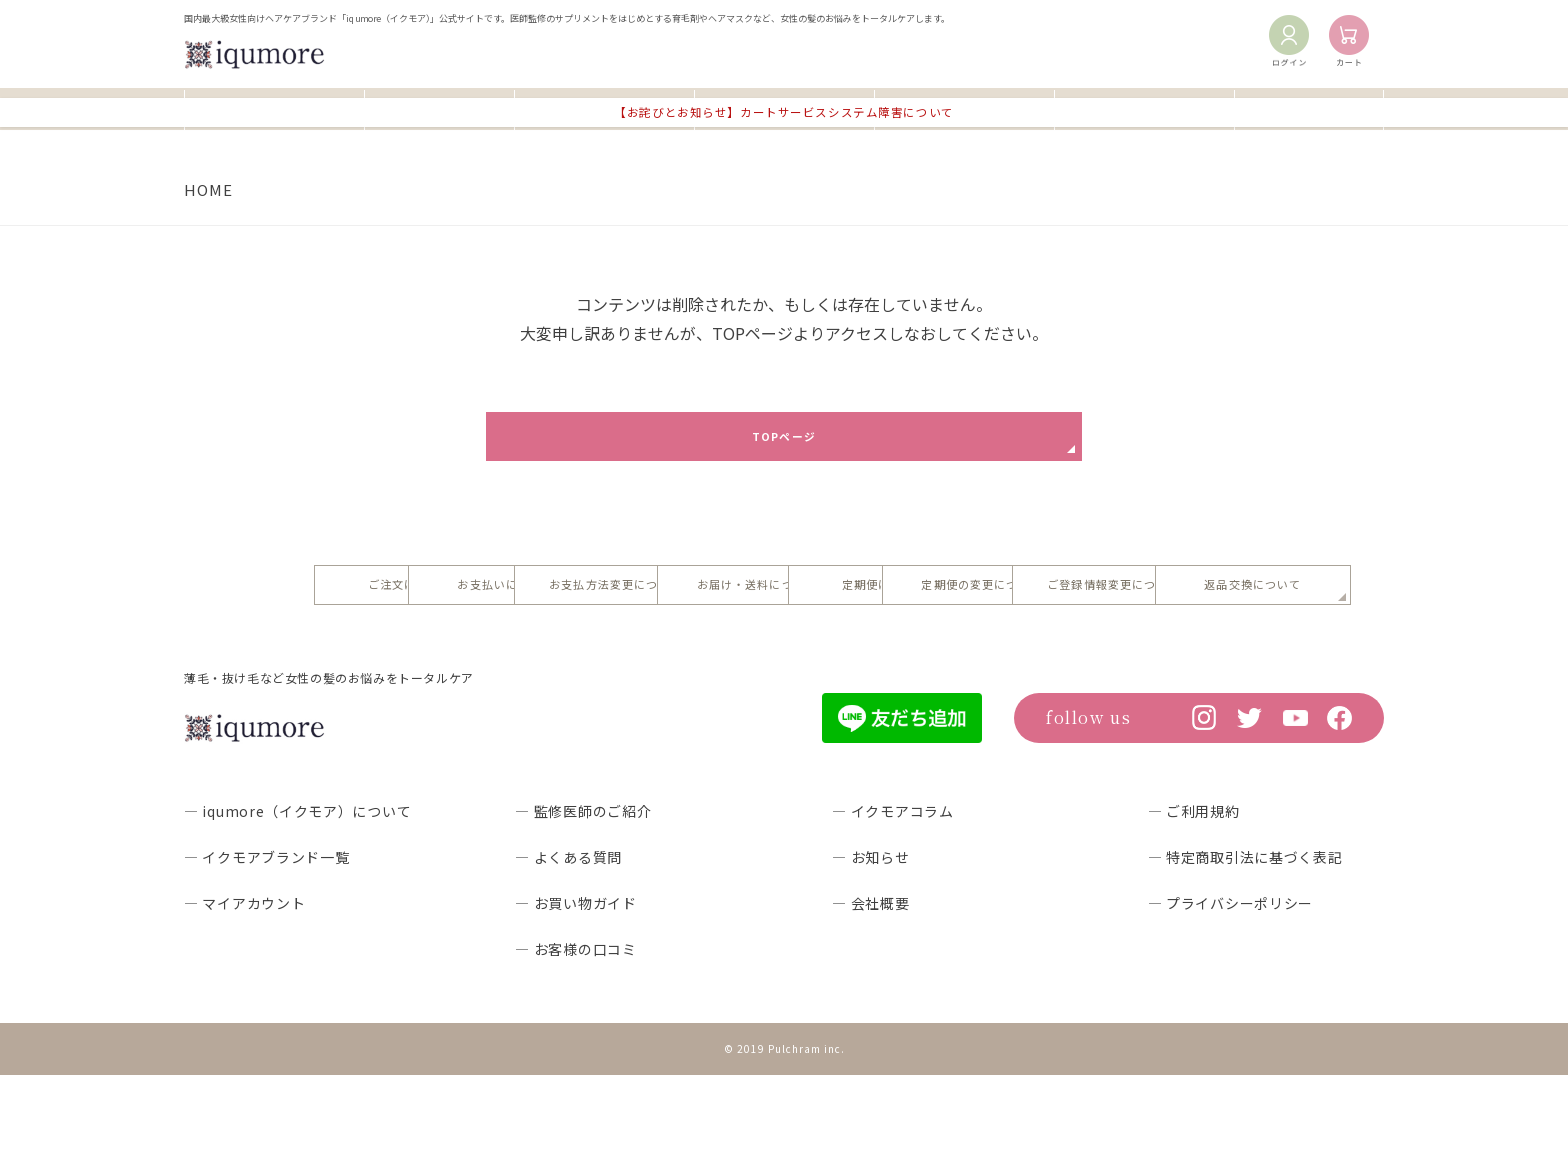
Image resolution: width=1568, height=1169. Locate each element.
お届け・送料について (1144, 601)
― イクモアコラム (892, 906)
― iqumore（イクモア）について (297, 906)
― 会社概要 (870, 998)
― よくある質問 (568, 952)
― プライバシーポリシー (1230, 998)
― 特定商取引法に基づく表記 (1245, 952)
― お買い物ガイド (575, 998)
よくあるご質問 (784, 107)
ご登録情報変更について (903, 671)
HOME (208, 189)
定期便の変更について (664, 671)
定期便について (424, 671)
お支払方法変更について (903, 601)
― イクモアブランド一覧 (266, 952)
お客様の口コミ (964, 107)
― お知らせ (870, 952)
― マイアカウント (244, 998)
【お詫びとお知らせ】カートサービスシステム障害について (784, 146)
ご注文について (424, 601)
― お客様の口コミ (575, 1044)
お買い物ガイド (604, 107)
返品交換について (1143, 671)
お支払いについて (663, 601)
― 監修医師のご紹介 (583, 906)
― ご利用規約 (1194, 906)
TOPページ (784, 441)
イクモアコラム (1144, 107)
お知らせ (1309, 107)
